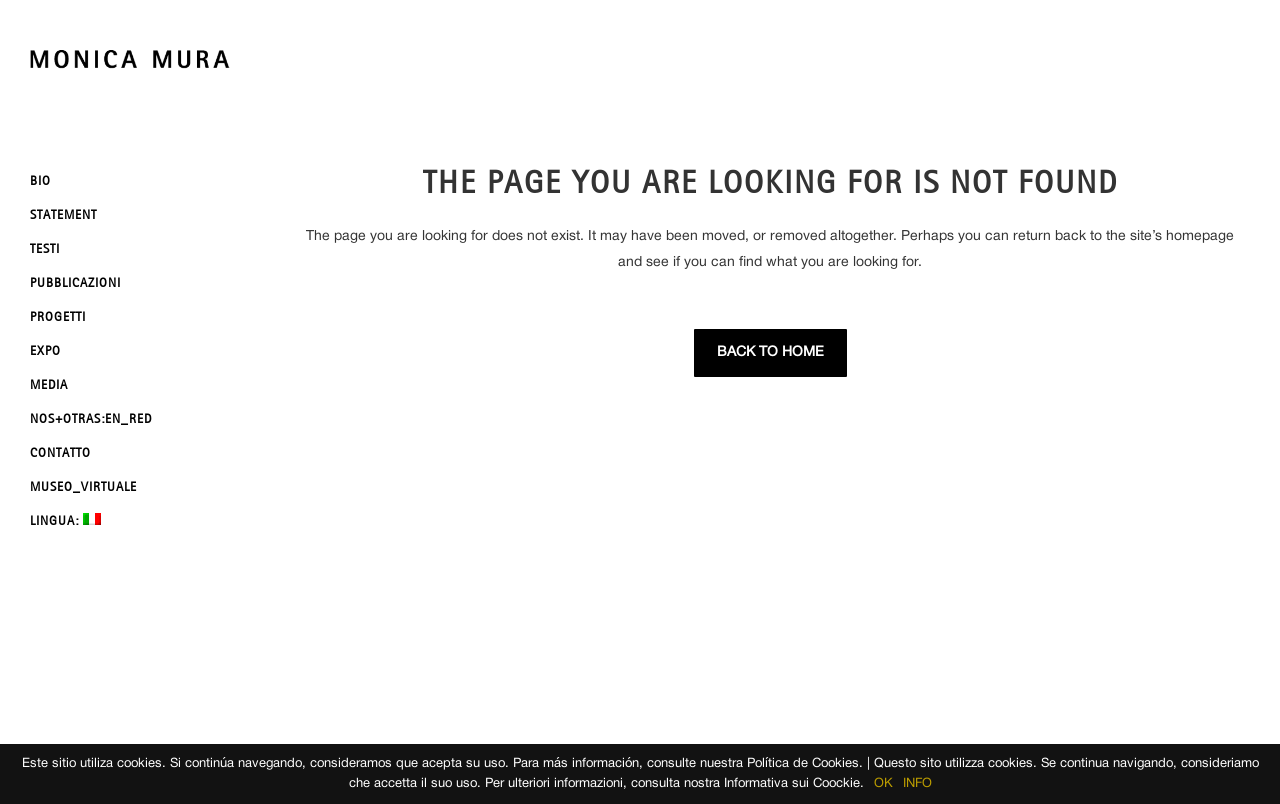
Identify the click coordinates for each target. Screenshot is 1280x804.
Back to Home (770, 352)
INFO (917, 784)
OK (883, 784)
